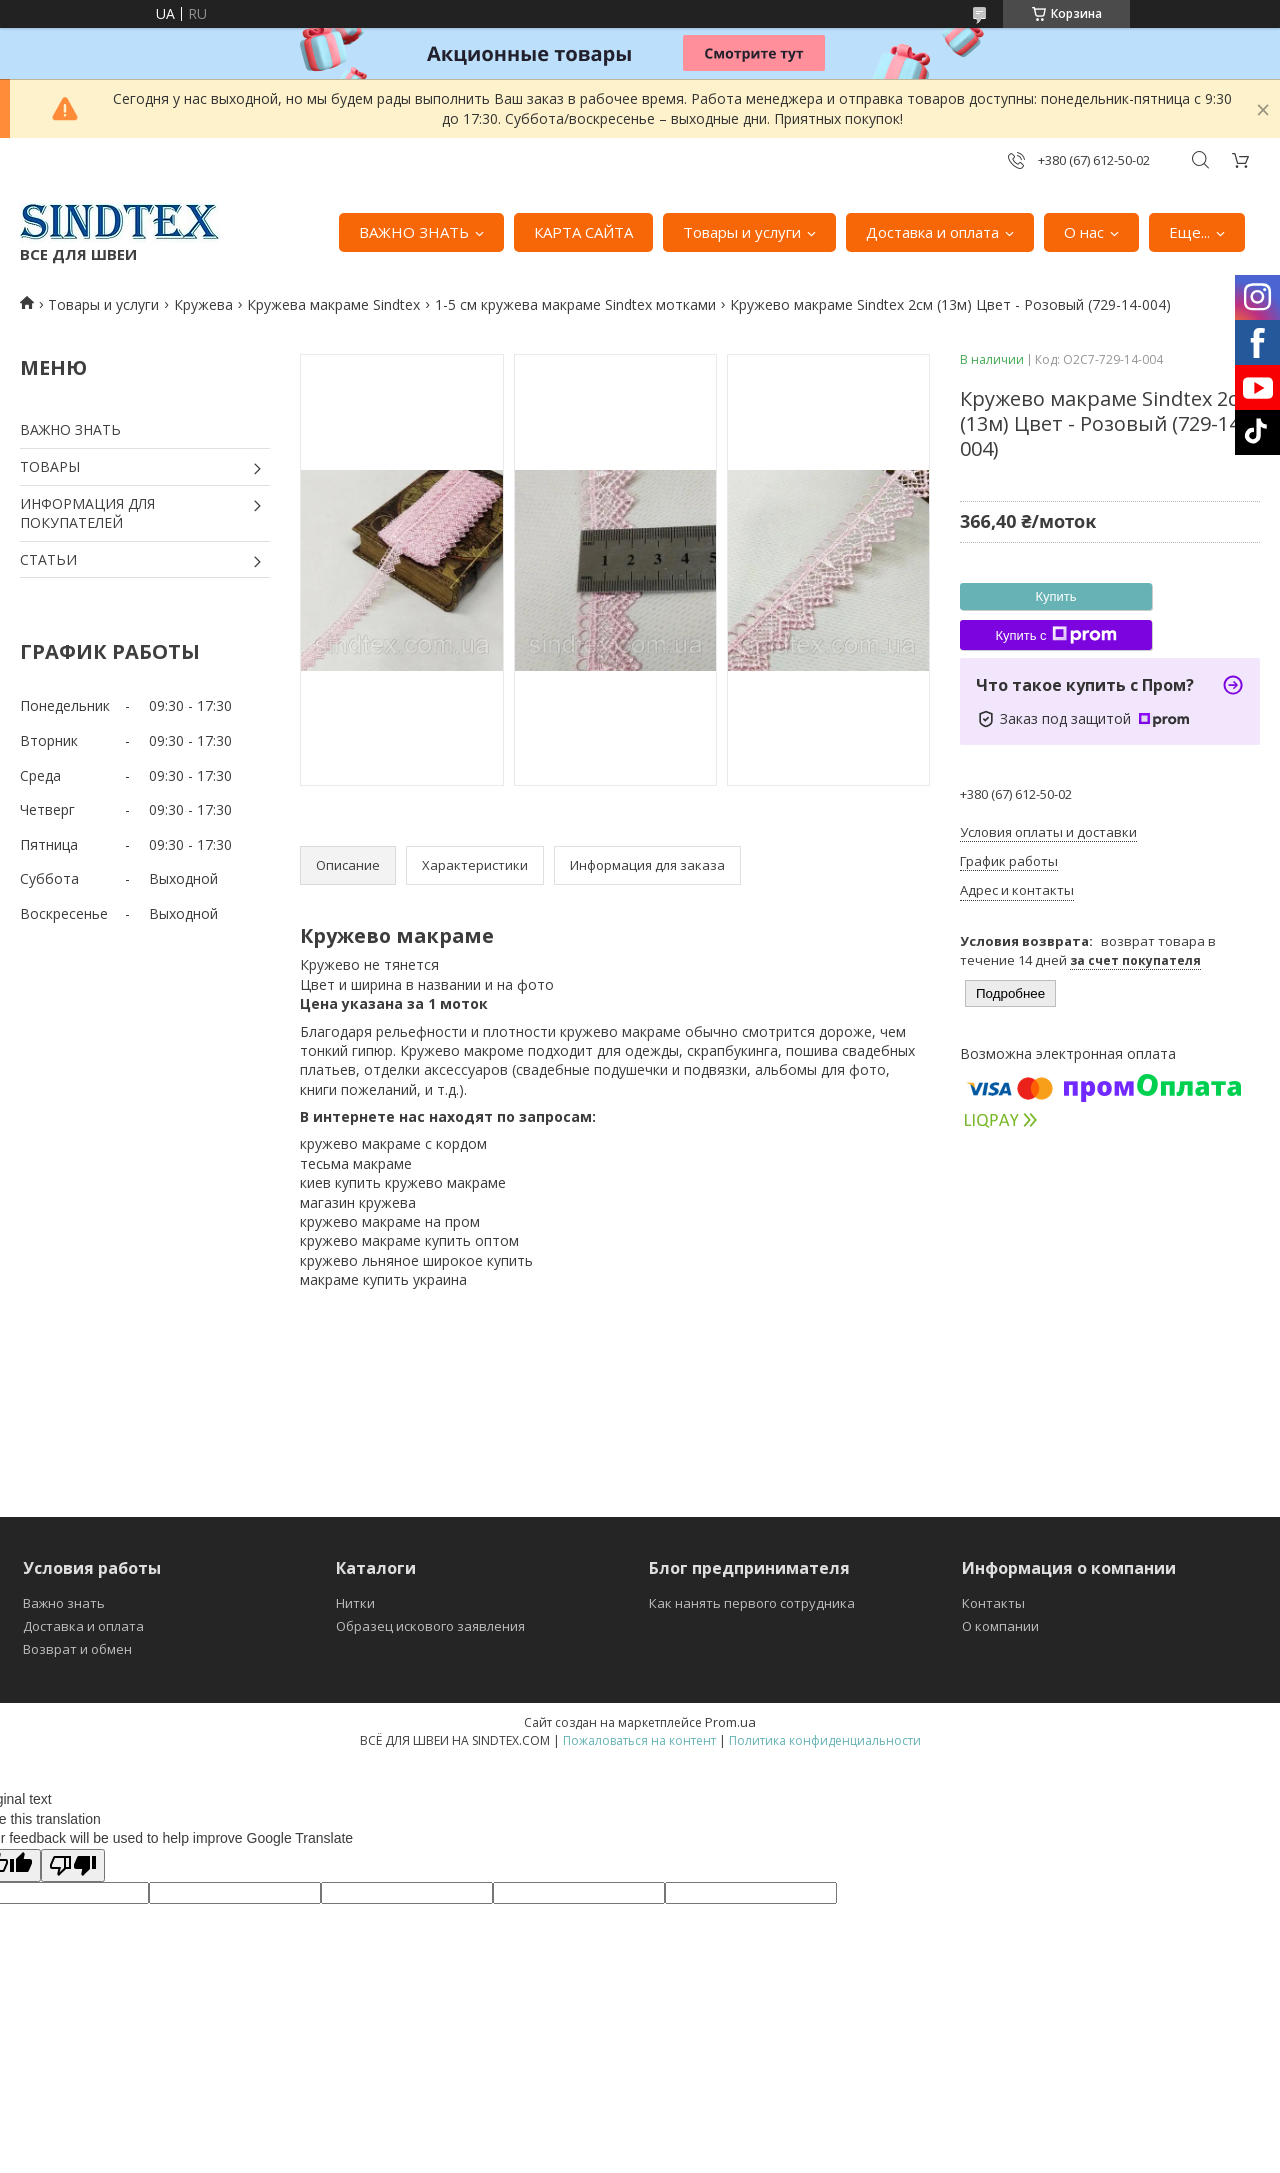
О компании (1000, 1626)
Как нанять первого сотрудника (752, 1603)
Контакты (993, 1603)
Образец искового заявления (430, 1626)
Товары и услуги (742, 232)
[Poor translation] (73, 1865)
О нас (1084, 232)
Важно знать (64, 1603)
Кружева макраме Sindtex (333, 304)
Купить (1055, 596)
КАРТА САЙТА (583, 232)
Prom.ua (730, 1722)
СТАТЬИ (48, 559)
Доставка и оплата (932, 232)
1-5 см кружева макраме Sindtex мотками (575, 304)
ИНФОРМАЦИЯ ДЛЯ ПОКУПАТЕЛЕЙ (87, 513)
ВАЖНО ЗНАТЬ (414, 232)
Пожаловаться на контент (639, 1740)
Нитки (355, 1603)
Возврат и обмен (77, 1649)
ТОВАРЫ (50, 466)
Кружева (203, 304)
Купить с (1055, 635)
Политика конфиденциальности (825, 1740)
